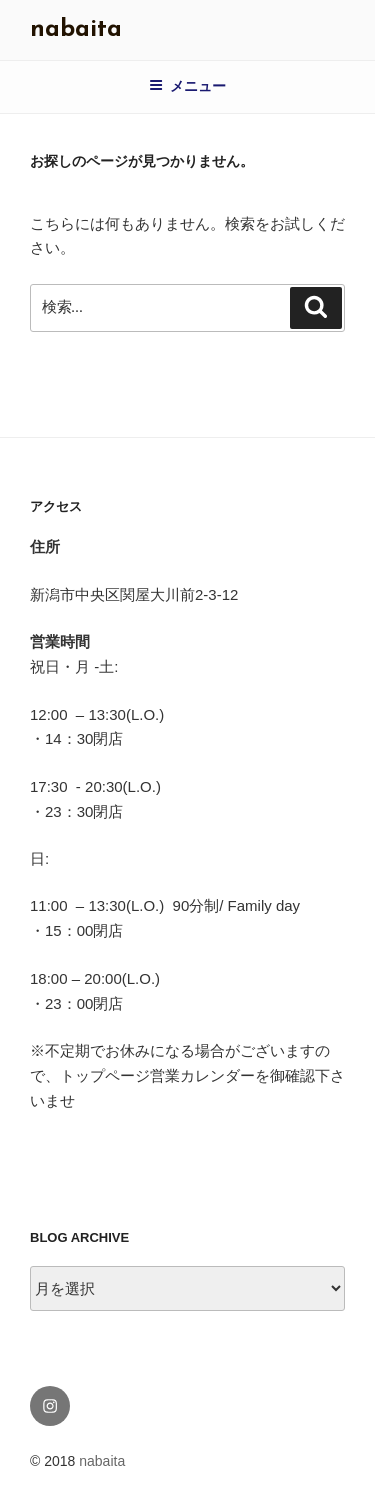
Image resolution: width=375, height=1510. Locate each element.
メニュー (187, 86)
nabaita (76, 30)
